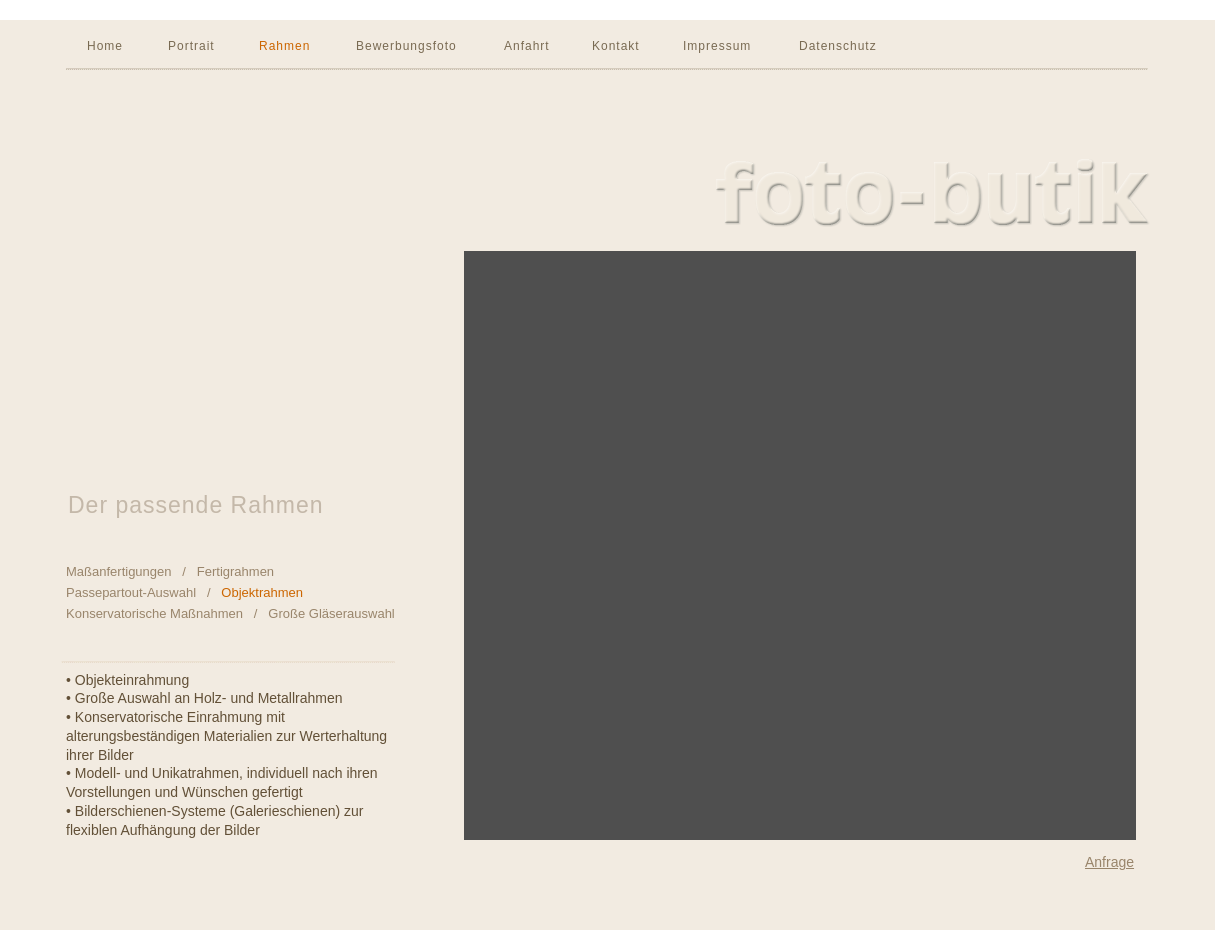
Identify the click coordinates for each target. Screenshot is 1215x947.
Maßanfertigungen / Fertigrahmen (170, 571)
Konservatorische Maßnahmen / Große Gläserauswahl (230, 613)
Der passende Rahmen (196, 505)
